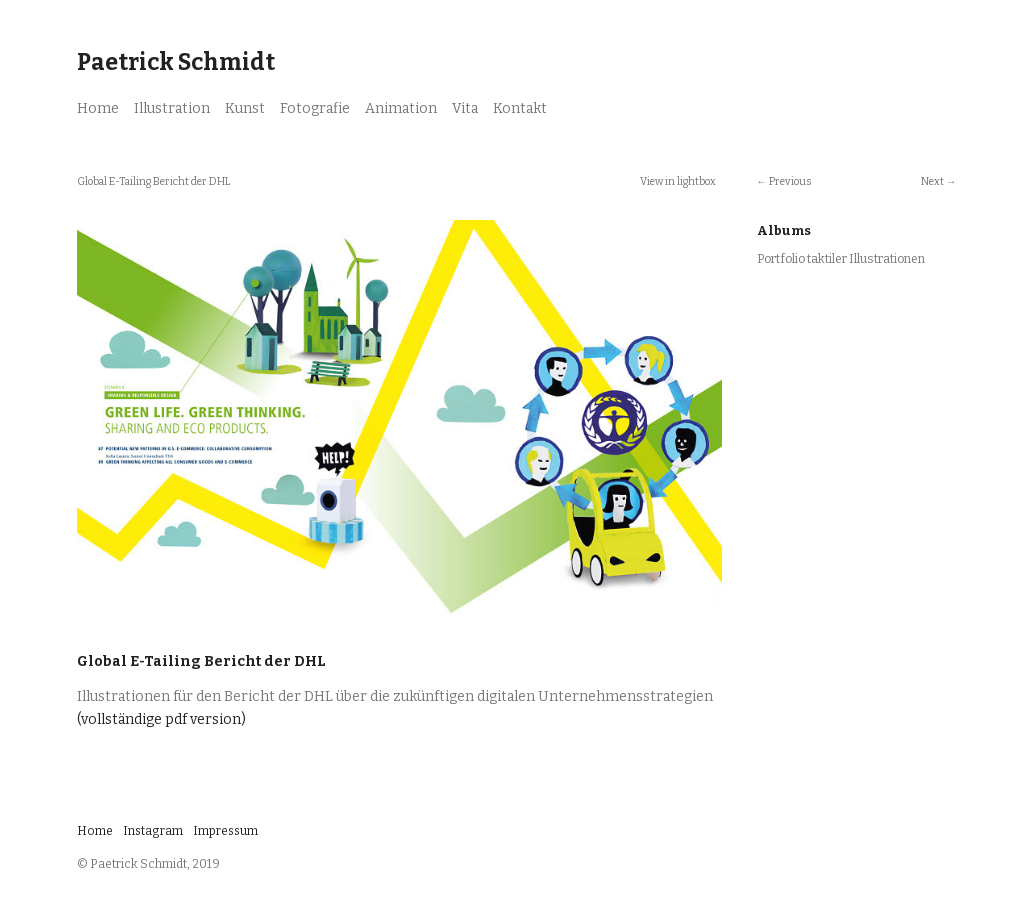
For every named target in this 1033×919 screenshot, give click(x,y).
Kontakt (520, 108)
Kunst (245, 108)
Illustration (172, 108)
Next (932, 181)
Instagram (153, 831)
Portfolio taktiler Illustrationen (841, 259)
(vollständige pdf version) (161, 719)
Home (98, 108)
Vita (465, 108)
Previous (790, 181)
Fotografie (315, 108)
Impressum (225, 831)
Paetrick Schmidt (176, 62)
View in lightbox (678, 181)
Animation (401, 108)
